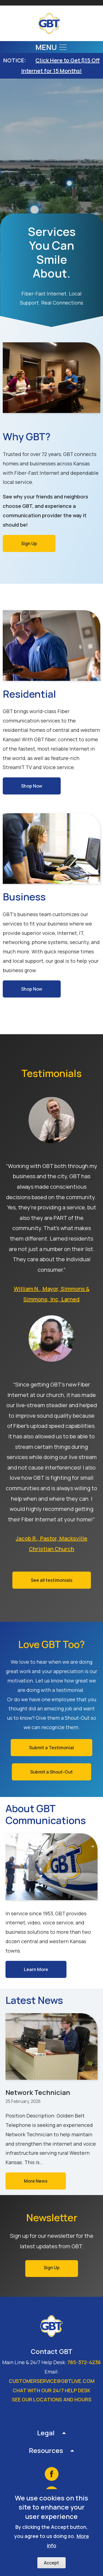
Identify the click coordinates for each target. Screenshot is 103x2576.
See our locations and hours (51, 2399)
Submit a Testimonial (51, 1748)
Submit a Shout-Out (51, 1772)
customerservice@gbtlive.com (51, 2381)
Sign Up (29, 543)
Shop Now (31, 786)
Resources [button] (46, 2450)
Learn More (36, 1969)
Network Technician (37, 2092)
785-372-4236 (84, 2362)
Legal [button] (46, 2432)
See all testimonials (52, 1580)
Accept (51, 2563)
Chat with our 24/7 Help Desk (51, 2390)
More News (36, 2181)
